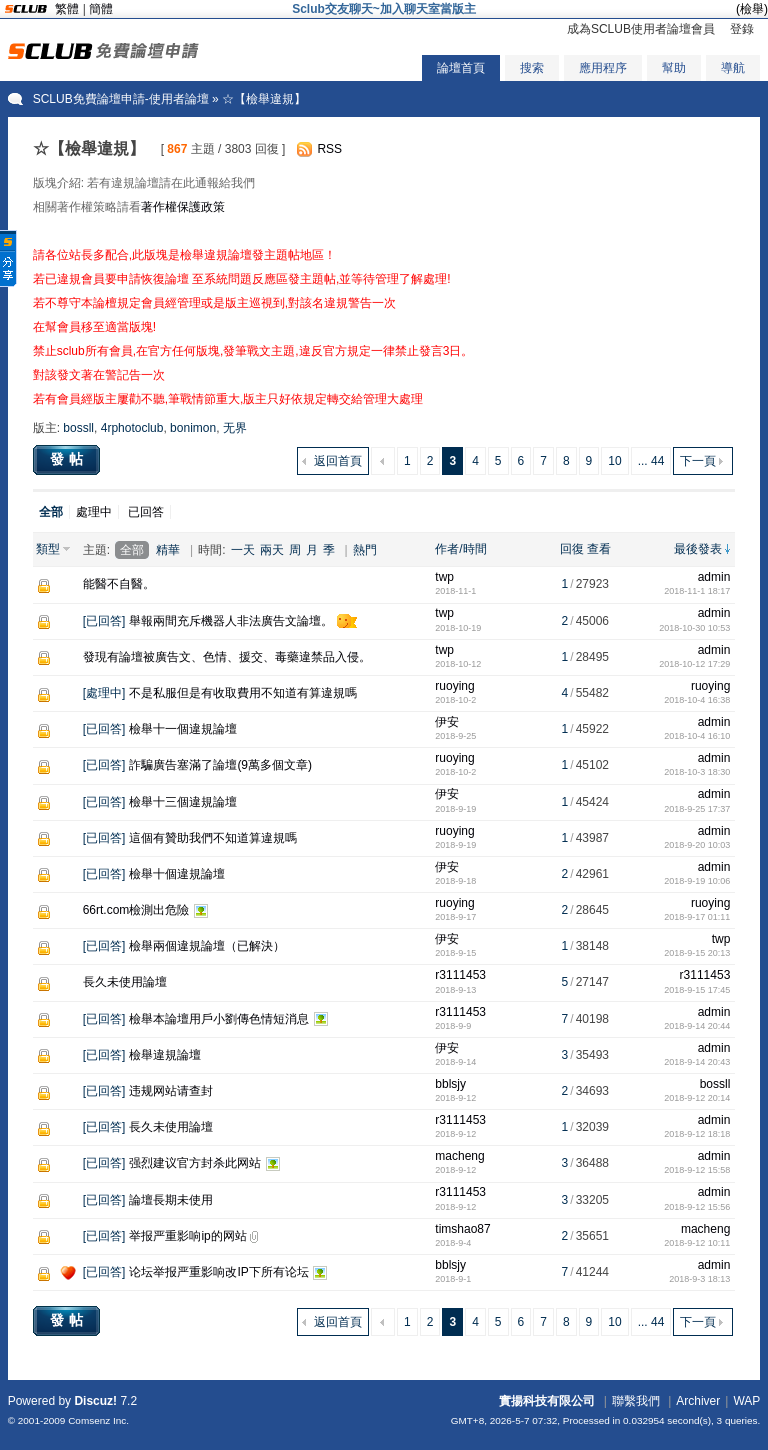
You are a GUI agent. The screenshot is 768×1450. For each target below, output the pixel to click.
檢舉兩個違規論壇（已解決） (207, 946)
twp (444, 577)
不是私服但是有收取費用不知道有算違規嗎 (243, 693)
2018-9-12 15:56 (697, 1207)
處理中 (94, 512)
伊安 (447, 722)
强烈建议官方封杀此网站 (195, 1163)
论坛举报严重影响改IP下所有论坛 (218, 1272)
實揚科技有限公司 (547, 1401)
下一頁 (698, 461)
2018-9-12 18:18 (697, 1134)
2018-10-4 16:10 (697, 736)
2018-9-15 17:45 (697, 990)
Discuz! (95, 1401)
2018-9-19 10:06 (697, 881)
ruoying (454, 686)
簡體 (101, 9)
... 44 (651, 461)
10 (614, 461)
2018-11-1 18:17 (697, 591)
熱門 (365, 550)
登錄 (742, 29)
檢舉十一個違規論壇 (183, 729)
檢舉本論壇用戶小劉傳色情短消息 (219, 1019)
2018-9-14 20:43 (697, 1062)
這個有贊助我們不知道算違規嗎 (213, 838)
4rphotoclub (132, 428)
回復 (572, 549)
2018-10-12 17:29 (694, 664)
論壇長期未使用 (171, 1200)
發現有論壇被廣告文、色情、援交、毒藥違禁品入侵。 (227, 657)
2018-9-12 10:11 (697, 1243)
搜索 (532, 68)
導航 (733, 68)
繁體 (67, 9)
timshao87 (462, 1229)
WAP (746, 1401)
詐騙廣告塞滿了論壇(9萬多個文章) (220, 765)
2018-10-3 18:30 (697, 772)
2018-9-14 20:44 (697, 1026)
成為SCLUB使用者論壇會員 (641, 29)
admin (714, 577)
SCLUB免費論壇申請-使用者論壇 (121, 99)
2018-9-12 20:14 (697, 1098)
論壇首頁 (461, 68)
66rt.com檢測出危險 (136, 910)
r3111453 (460, 975)
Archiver (698, 1401)
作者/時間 (460, 549)
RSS (329, 149)
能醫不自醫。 (119, 584)
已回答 (146, 512)
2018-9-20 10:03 (697, 845)
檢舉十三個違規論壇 (183, 802)
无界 (235, 428)
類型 (48, 549)
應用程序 (603, 68)
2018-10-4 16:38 (697, 700)
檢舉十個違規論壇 (177, 874)
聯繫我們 (636, 1401)
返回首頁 (338, 461)
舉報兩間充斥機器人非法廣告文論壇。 (231, 621)
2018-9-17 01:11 (697, 917)
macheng (459, 1156)
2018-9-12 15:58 (697, 1170)
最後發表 (698, 549)
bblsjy (450, 1084)
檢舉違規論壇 (165, 1055)
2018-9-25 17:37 (697, 809)
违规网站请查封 (171, 1091)
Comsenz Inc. (98, 1420)
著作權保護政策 (183, 207)
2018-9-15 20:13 (697, 953)
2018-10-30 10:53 (694, 628)
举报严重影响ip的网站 (187, 1236)
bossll (78, 428)
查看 (599, 549)
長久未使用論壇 (125, 982)
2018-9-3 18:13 (699, 1279)
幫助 (674, 68)
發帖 (69, 459)
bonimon (193, 428)
